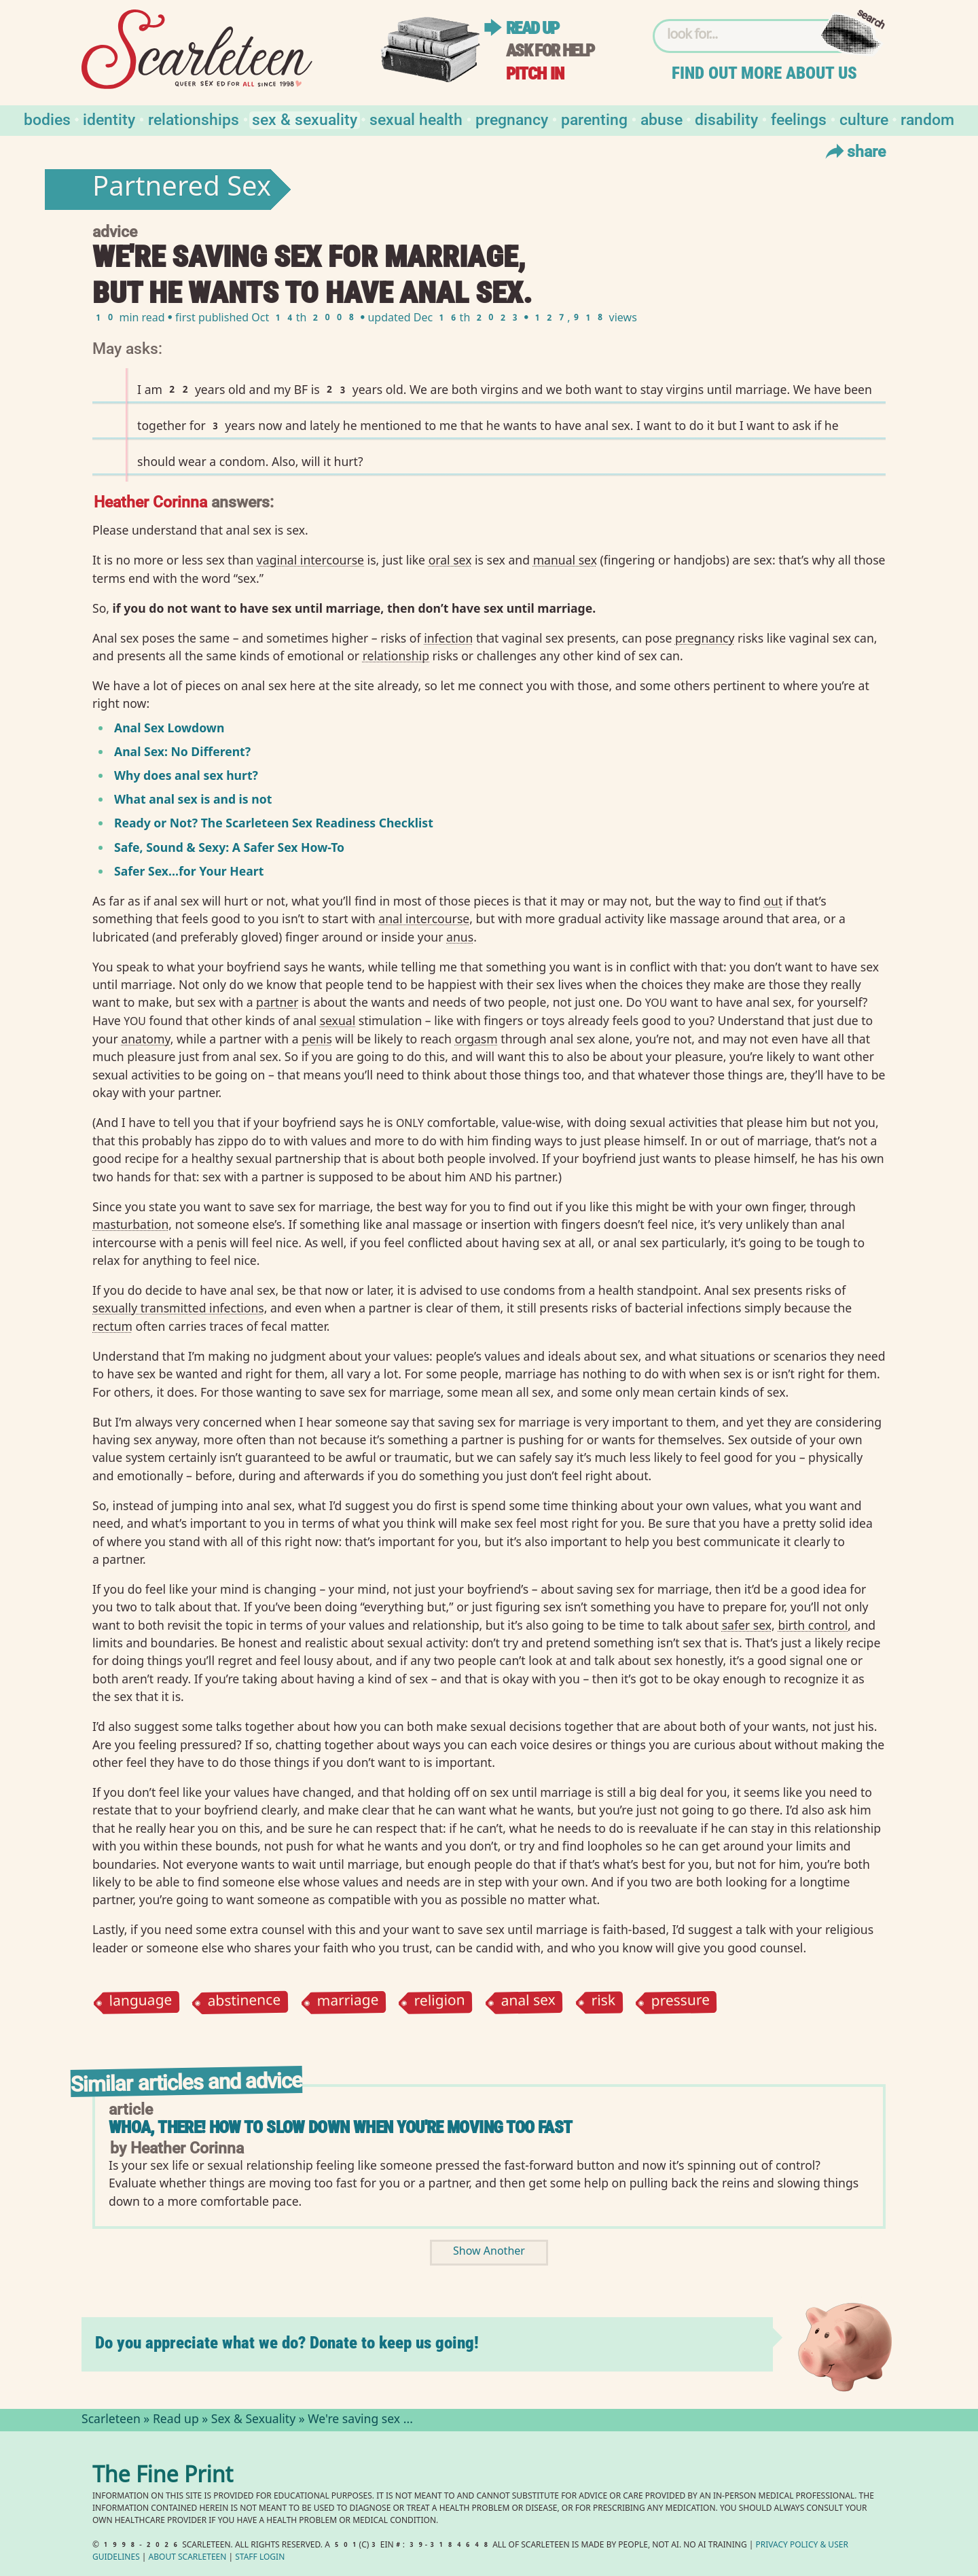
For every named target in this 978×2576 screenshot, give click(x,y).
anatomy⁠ (145, 1039)
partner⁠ (277, 1002)
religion (440, 2002)
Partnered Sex (181, 189)
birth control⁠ (813, 1625)
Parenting (594, 118)
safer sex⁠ (747, 1625)
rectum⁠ (112, 1326)
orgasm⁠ (475, 1039)
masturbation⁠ (130, 1224)
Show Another (489, 2252)
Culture (863, 118)
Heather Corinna (150, 501)
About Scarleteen (188, 2558)
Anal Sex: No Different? (182, 751)
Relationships (193, 118)
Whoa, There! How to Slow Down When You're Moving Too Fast (341, 2127)
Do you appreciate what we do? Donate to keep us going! (287, 2343)
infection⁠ (448, 638)
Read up (532, 28)
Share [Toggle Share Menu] (854, 151)
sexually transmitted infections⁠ (178, 1308)
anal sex (528, 2002)
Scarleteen (111, 2420)
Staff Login (260, 2558)
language (140, 2002)
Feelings (799, 118)
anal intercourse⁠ (423, 918)
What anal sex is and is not (193, 799)
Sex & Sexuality (304, 118)
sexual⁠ (338, 1020)
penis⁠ (317, 1039)
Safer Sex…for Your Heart (189, 871)
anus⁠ (459, 937)
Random (927, 118)
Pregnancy (511, 118)
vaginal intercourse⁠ (310, 560)
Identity (109, 118)
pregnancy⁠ (705, 638)
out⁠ (772, 901)
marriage (347, 2002)
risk (603, 2002)
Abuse (661, 118)
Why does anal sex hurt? (186, 775)
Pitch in (535, 74)
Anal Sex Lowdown (169, 727)
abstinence (244, 2002)
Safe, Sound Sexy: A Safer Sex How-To (229, 847)
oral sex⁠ (450, 560)
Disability (726, 118)
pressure (680, 2002)
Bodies (47, 118)
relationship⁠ (396, 655)
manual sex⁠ (565, 560)
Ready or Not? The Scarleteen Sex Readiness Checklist (273, 823)
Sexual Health (416, 118)
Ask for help (550, 50)
